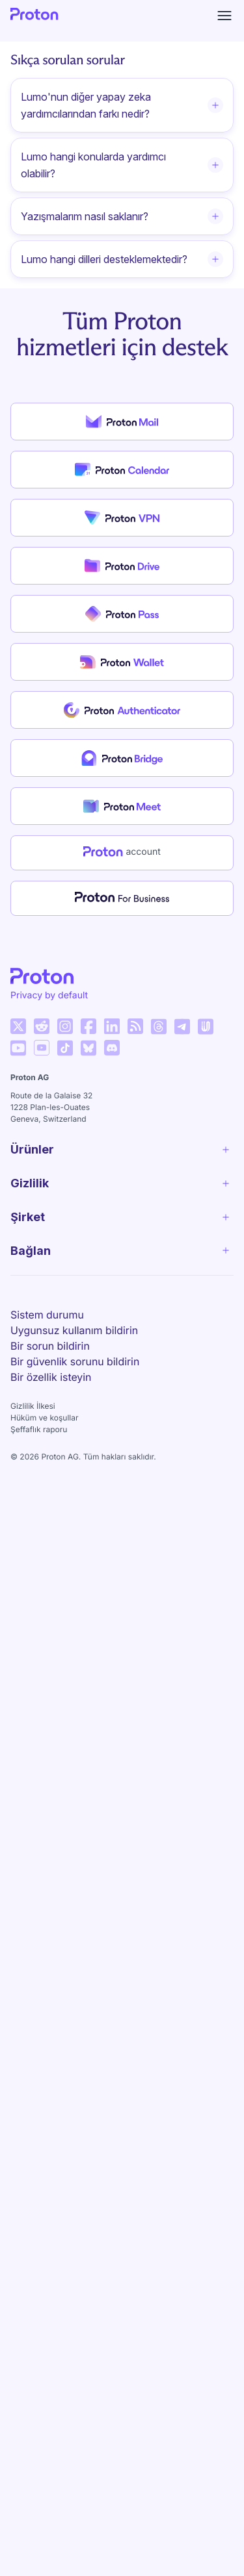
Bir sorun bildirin (50, 1345)
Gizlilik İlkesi (32, 1406)
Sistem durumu (47, 1314)
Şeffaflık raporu (38, 1429)
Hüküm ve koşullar (44, 1417)
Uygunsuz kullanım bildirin (74, 1330)
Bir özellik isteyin (50, 1376)
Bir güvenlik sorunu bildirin (74, 1361)
